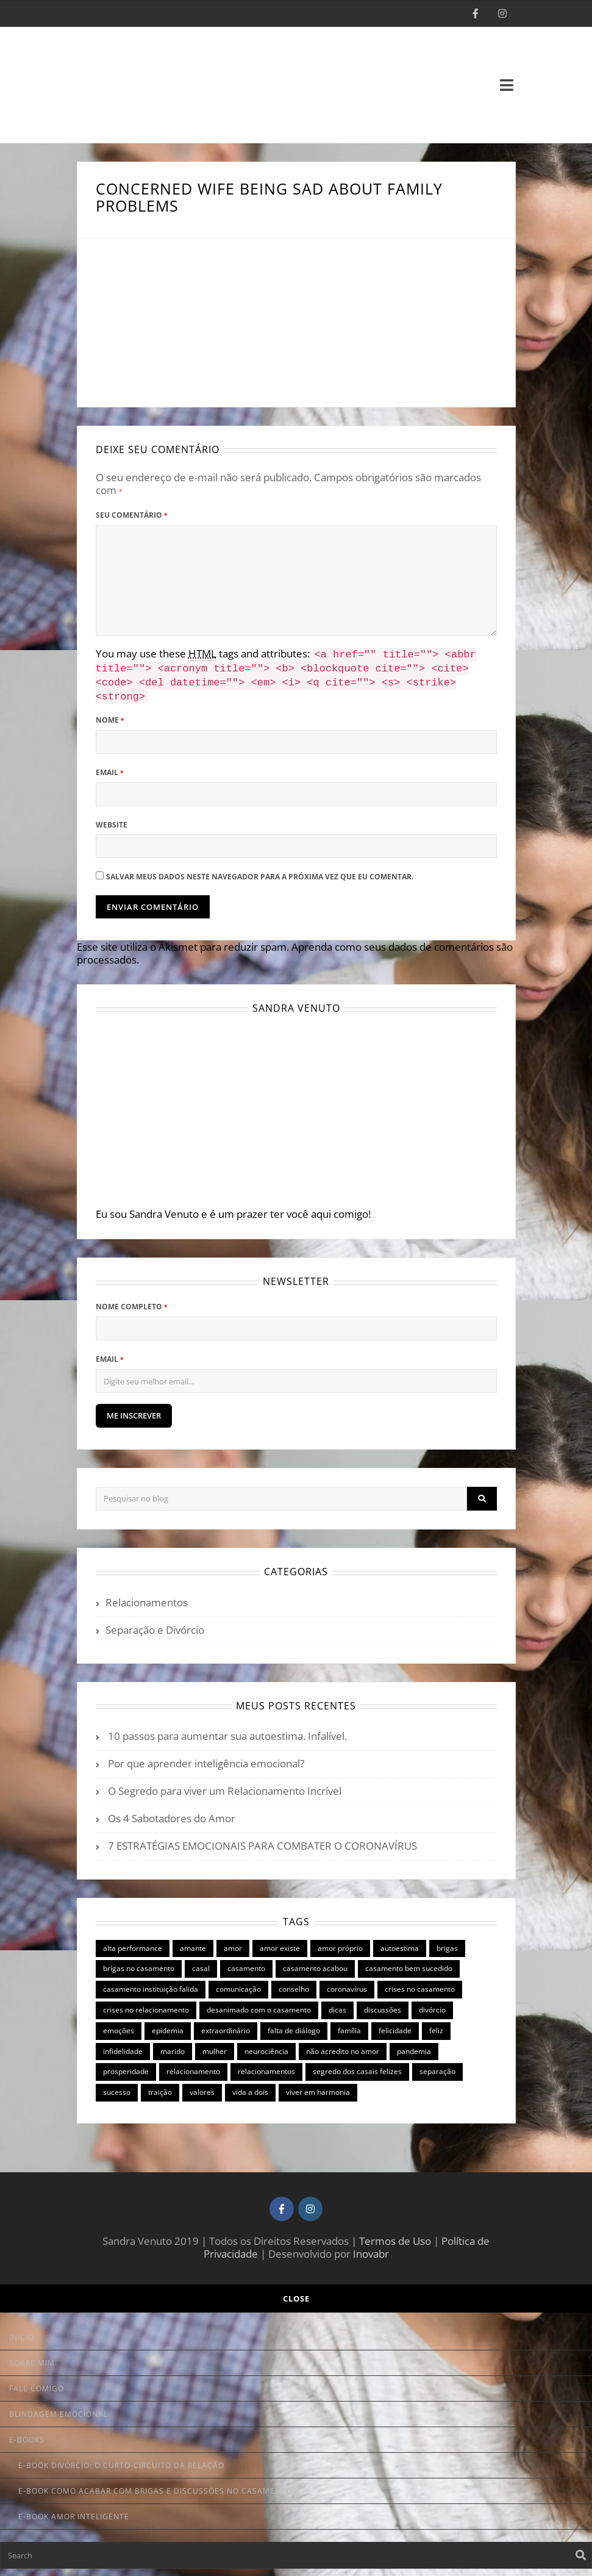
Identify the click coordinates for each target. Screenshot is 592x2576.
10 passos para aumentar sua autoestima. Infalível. (227, 1731)
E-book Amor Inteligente (73, 2511)
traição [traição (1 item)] (160, 2087)
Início (21, 2332)
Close (296, 2293)
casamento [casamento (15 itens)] (246, 1963)
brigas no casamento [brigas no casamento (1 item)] (138, 1963)
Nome (110, 715)
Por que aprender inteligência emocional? (206, 1758)
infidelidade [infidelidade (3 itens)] (123, 2046)
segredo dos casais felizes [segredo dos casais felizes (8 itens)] (357, 2066)
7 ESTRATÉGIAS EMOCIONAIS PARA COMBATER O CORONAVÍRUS (262, 1841)
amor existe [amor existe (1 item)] (280, 1943)
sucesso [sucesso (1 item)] (116, 2087)
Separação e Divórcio (154, 1625)
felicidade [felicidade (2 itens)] (395, 2025)
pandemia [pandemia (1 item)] (414, 2046)
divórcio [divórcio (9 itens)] (432, 2005)
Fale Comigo (36, 2383)
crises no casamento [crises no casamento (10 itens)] (420, 1984)
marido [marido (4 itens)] (172, 2046)
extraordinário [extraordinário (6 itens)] (225, 2025)
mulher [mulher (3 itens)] (214, 2046)
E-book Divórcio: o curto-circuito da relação (121, 2460)
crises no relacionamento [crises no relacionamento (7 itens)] (146, 2005)
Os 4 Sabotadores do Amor (171, 1813)
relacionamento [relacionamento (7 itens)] (193, 2066)
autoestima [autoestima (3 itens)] (399, 1943)
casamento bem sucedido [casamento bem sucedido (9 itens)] (408, 1963)
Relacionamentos (146, 1597)
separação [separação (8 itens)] (437, 2066)
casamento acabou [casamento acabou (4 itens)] (315, 1963)
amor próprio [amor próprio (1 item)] (340, 1943)
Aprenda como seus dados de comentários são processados (295, 948)
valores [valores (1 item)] (202, 2087)
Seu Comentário (131, 515)
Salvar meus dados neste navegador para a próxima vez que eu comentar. (259, 872)
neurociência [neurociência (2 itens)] (266, 2046)
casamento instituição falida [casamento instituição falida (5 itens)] (150, 1984)
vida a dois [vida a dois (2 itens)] (250, 2087)
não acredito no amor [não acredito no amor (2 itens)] (342, 2046)
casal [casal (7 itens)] (201, 1963)
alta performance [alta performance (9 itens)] (132, 1943)
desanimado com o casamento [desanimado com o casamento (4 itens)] (259, 2005)
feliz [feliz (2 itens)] (436, 2025)
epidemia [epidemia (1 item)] (168, 2025)
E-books (27, 2435)
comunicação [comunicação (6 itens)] (238, 1984)
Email (109, 767)
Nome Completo (131, 1302)
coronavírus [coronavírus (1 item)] (347, 1984)
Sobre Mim (32, 2358)
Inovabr (371, 2249)
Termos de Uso (395, 2236)
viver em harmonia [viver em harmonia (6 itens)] (318, 2087)
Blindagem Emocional (58, 2409)
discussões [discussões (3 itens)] (382, 2005)
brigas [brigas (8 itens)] (447, 1943)
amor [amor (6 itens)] (233, 1943)
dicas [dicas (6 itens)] (337, 2005)
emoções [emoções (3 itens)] (118, 2025)
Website (111, 820)
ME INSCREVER (134, 1410)
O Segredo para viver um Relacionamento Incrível (224, 1786)
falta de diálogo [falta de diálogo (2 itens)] (294, 2025)
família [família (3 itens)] (349, 2025)
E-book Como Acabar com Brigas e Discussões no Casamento (155, 2486)
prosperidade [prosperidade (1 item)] (126, 2066)
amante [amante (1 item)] (193, 1943)
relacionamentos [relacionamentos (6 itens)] (266, 2066)
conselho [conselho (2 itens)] (294, 1984)
